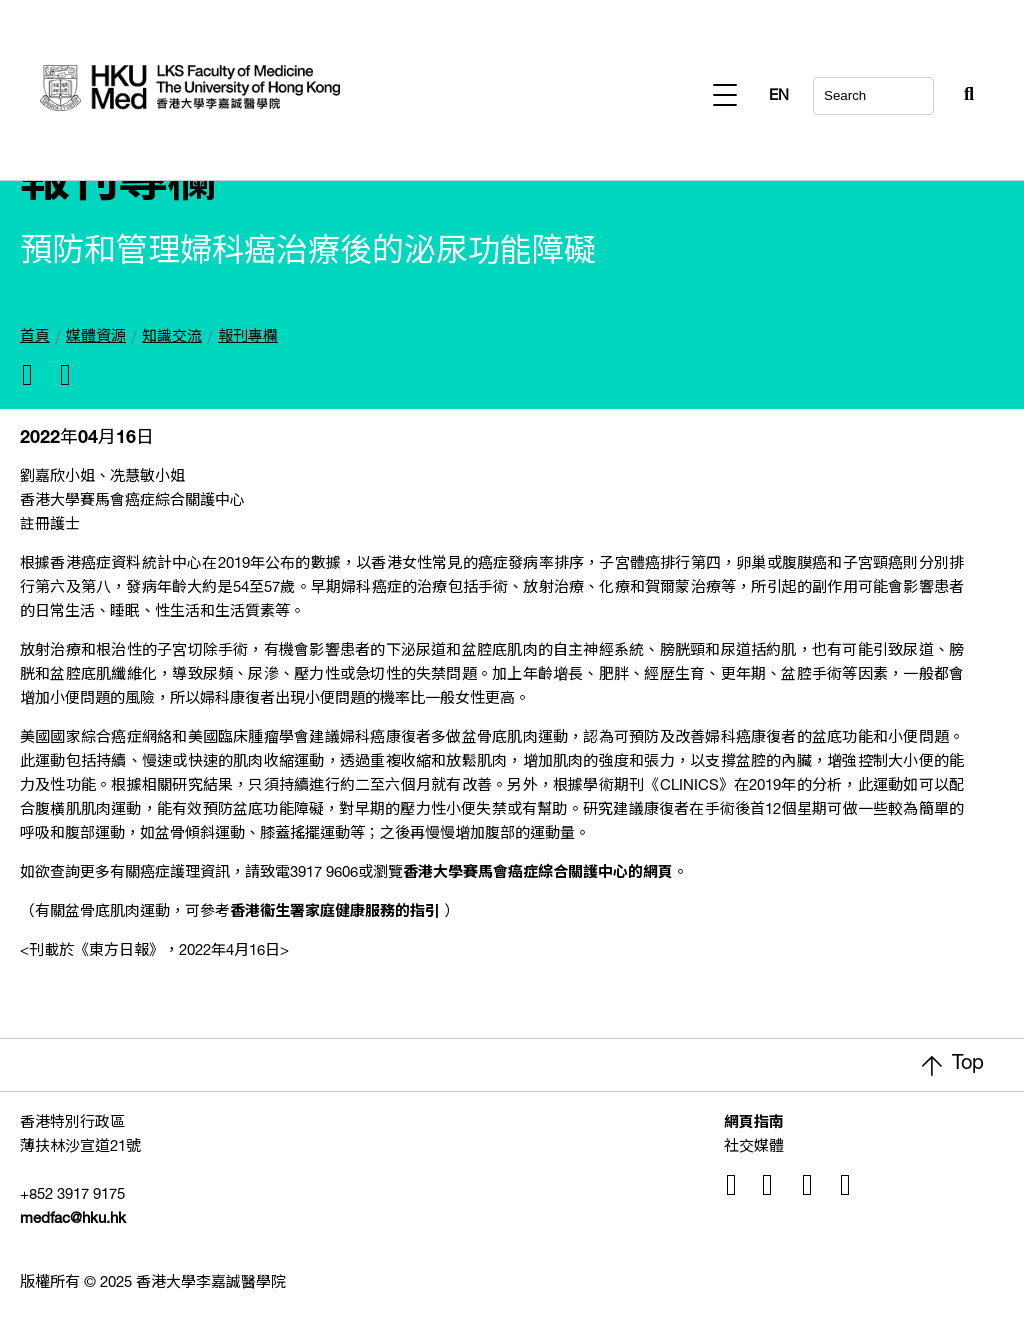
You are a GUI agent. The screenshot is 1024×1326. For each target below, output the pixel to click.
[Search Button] (920, 90)
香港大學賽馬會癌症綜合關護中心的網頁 (538, 873)
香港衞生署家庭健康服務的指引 (335, 912)
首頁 (35, 337)
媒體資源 (96, 337)
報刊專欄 (248, 337)
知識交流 (172, 337)
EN (964, 96)
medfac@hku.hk (73, 1219)
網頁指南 (754, 1123)
